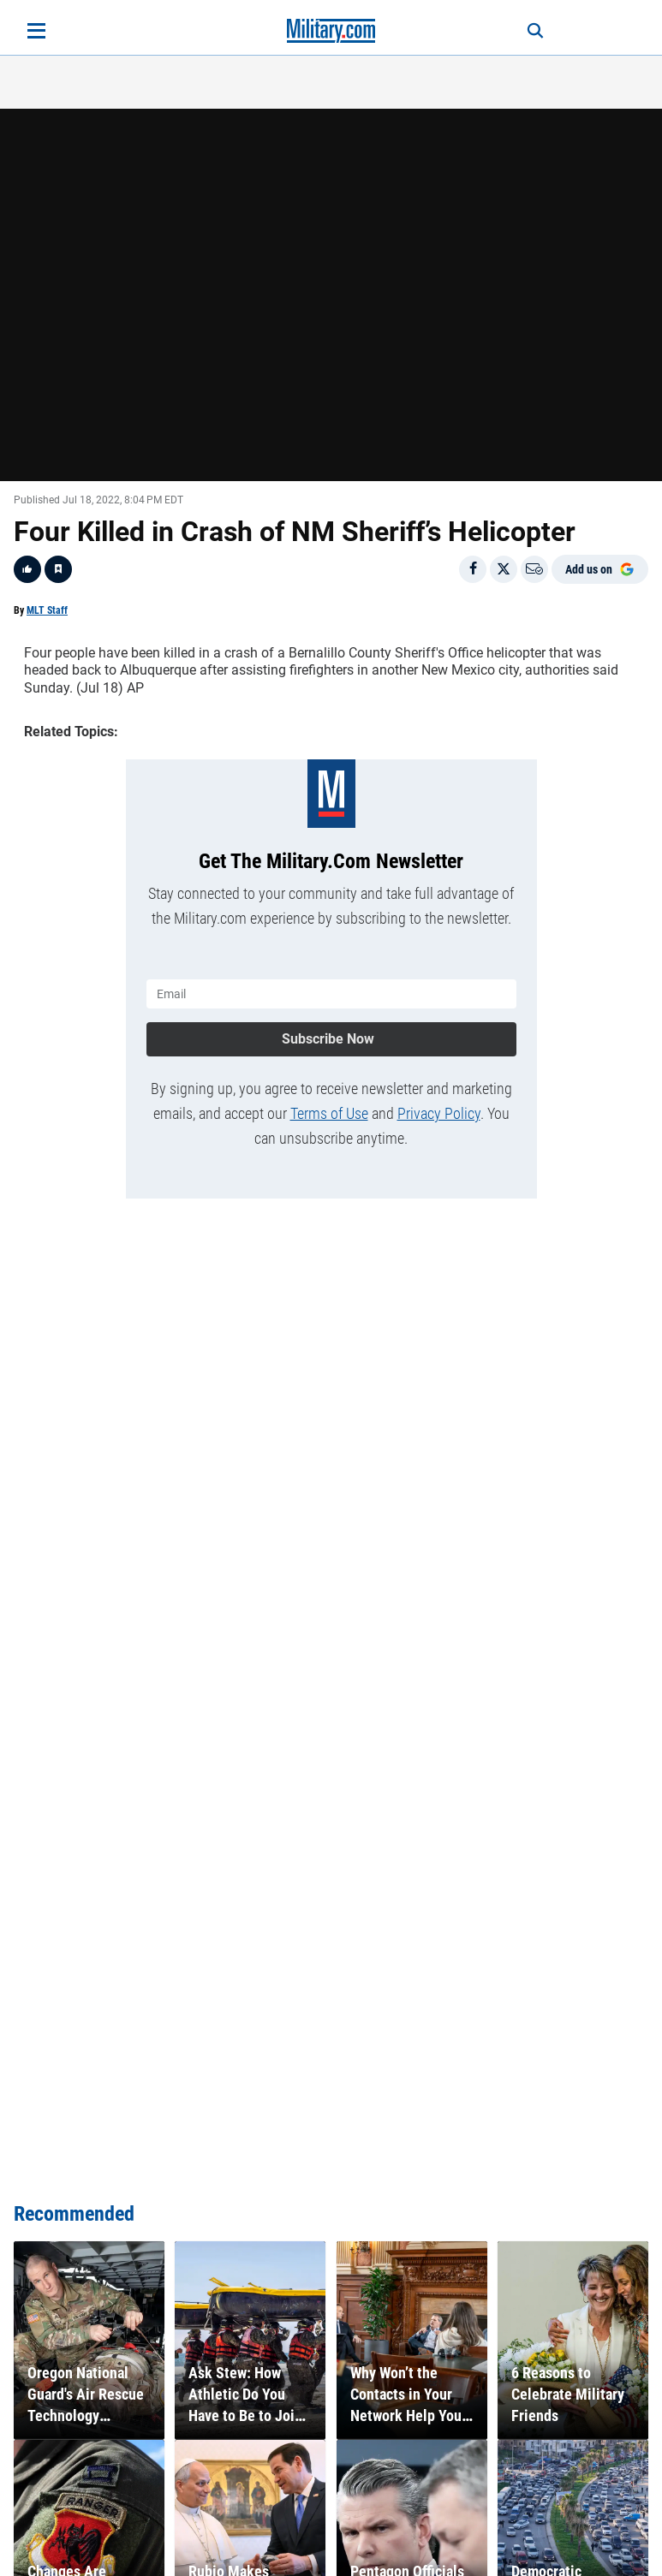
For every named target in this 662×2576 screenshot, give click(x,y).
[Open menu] (36, 31)
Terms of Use (329, 1113)
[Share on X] (503, 569)
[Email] (534, 569)
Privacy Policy (438, 1113)
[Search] (535, 31)
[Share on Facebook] (472, 569)
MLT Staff (47, 610)
